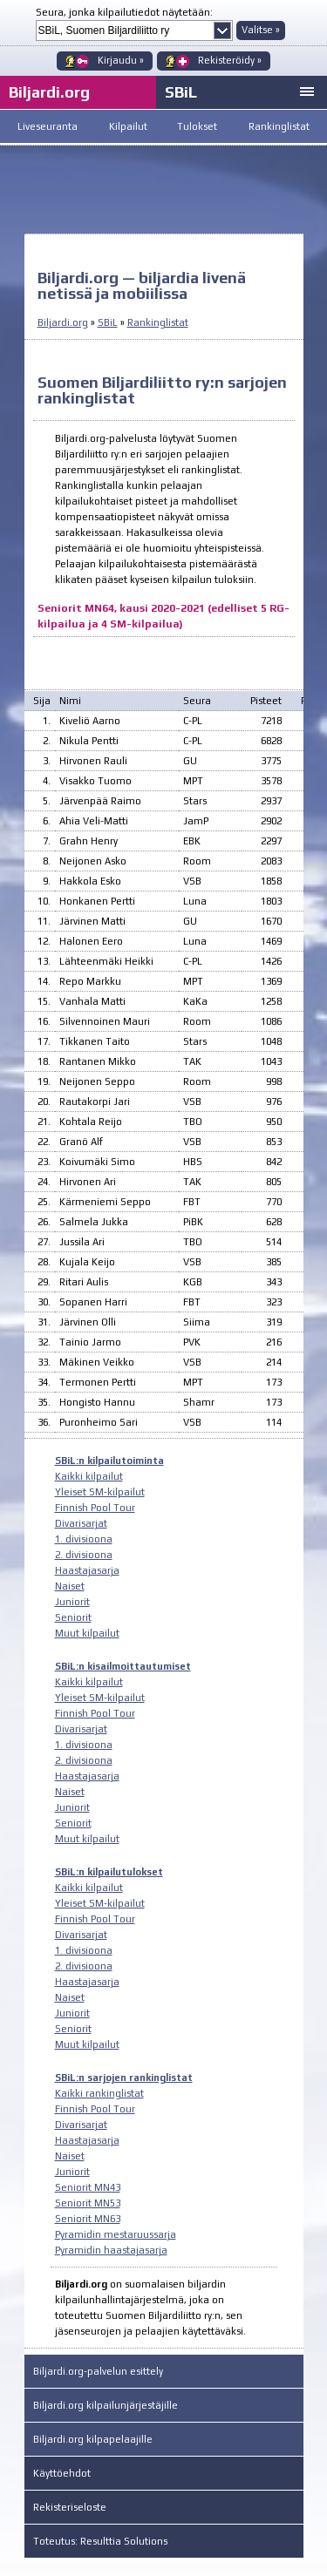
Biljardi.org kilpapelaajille (93, 2439)
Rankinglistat (279, 126)
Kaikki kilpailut (89, 1476)
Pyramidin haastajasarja (111, 2250)
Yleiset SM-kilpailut (100, 1492)
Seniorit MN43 (87, 2187)
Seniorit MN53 (87, 2203)
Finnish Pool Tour (95, 1507)
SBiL (181, 92)
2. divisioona (83, 1554)
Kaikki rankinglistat (99, 2093)
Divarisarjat (81, 1523)
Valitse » (261, 29)
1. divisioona (83, 1539)
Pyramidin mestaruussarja (115, 2234)
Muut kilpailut (87, 1633)
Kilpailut (128, 126)
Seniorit (73, 1617)
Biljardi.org (62, 322)
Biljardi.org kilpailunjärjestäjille (105, 2405)
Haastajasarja (87, 1570)
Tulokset (197, 126)
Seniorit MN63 (87, 2218)
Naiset (70, 1586)
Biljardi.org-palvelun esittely (98, 2371)
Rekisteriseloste (69, 2507)
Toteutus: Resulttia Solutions (100, 2541)
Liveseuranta (47, 126)
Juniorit (72, 1601)
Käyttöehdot (62, 2473)
